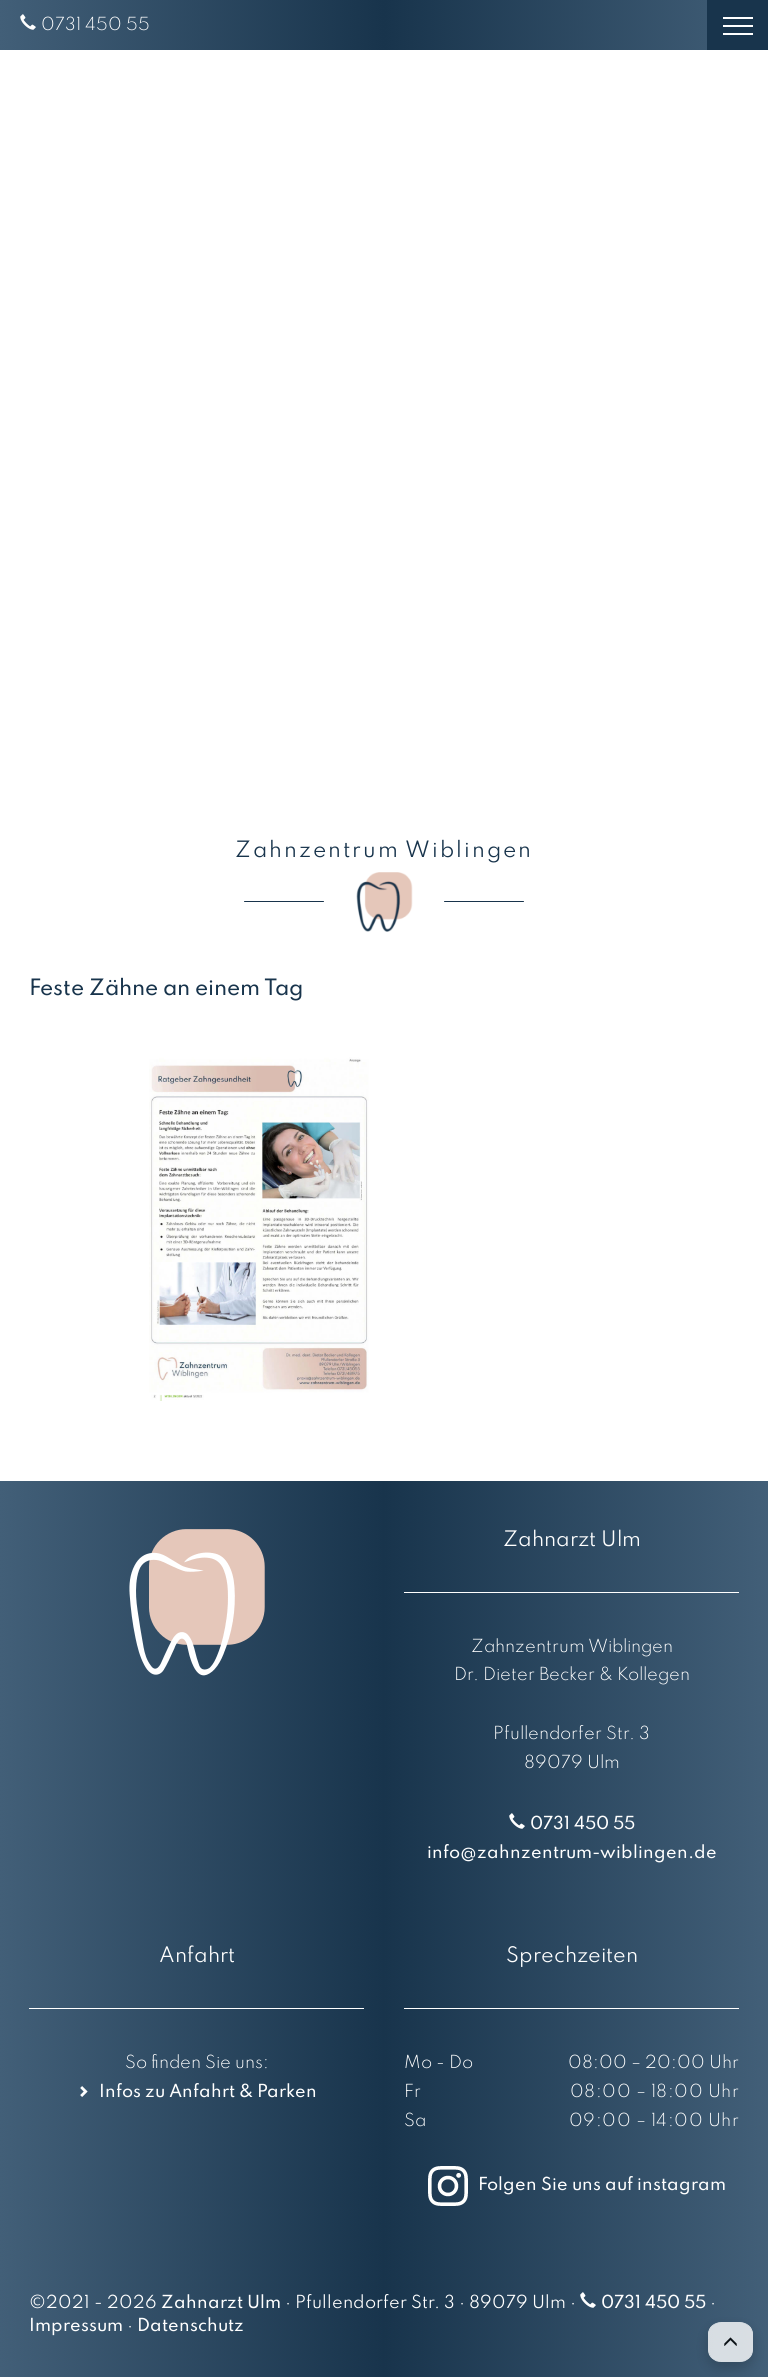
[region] (384, 425)
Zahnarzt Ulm (221, 2303)
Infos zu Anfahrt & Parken (208, 2092)
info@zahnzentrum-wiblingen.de (572, 1853)
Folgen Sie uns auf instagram (572, 2185)
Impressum (76, 2326)
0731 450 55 (95, 25)
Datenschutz (190, 2326)
